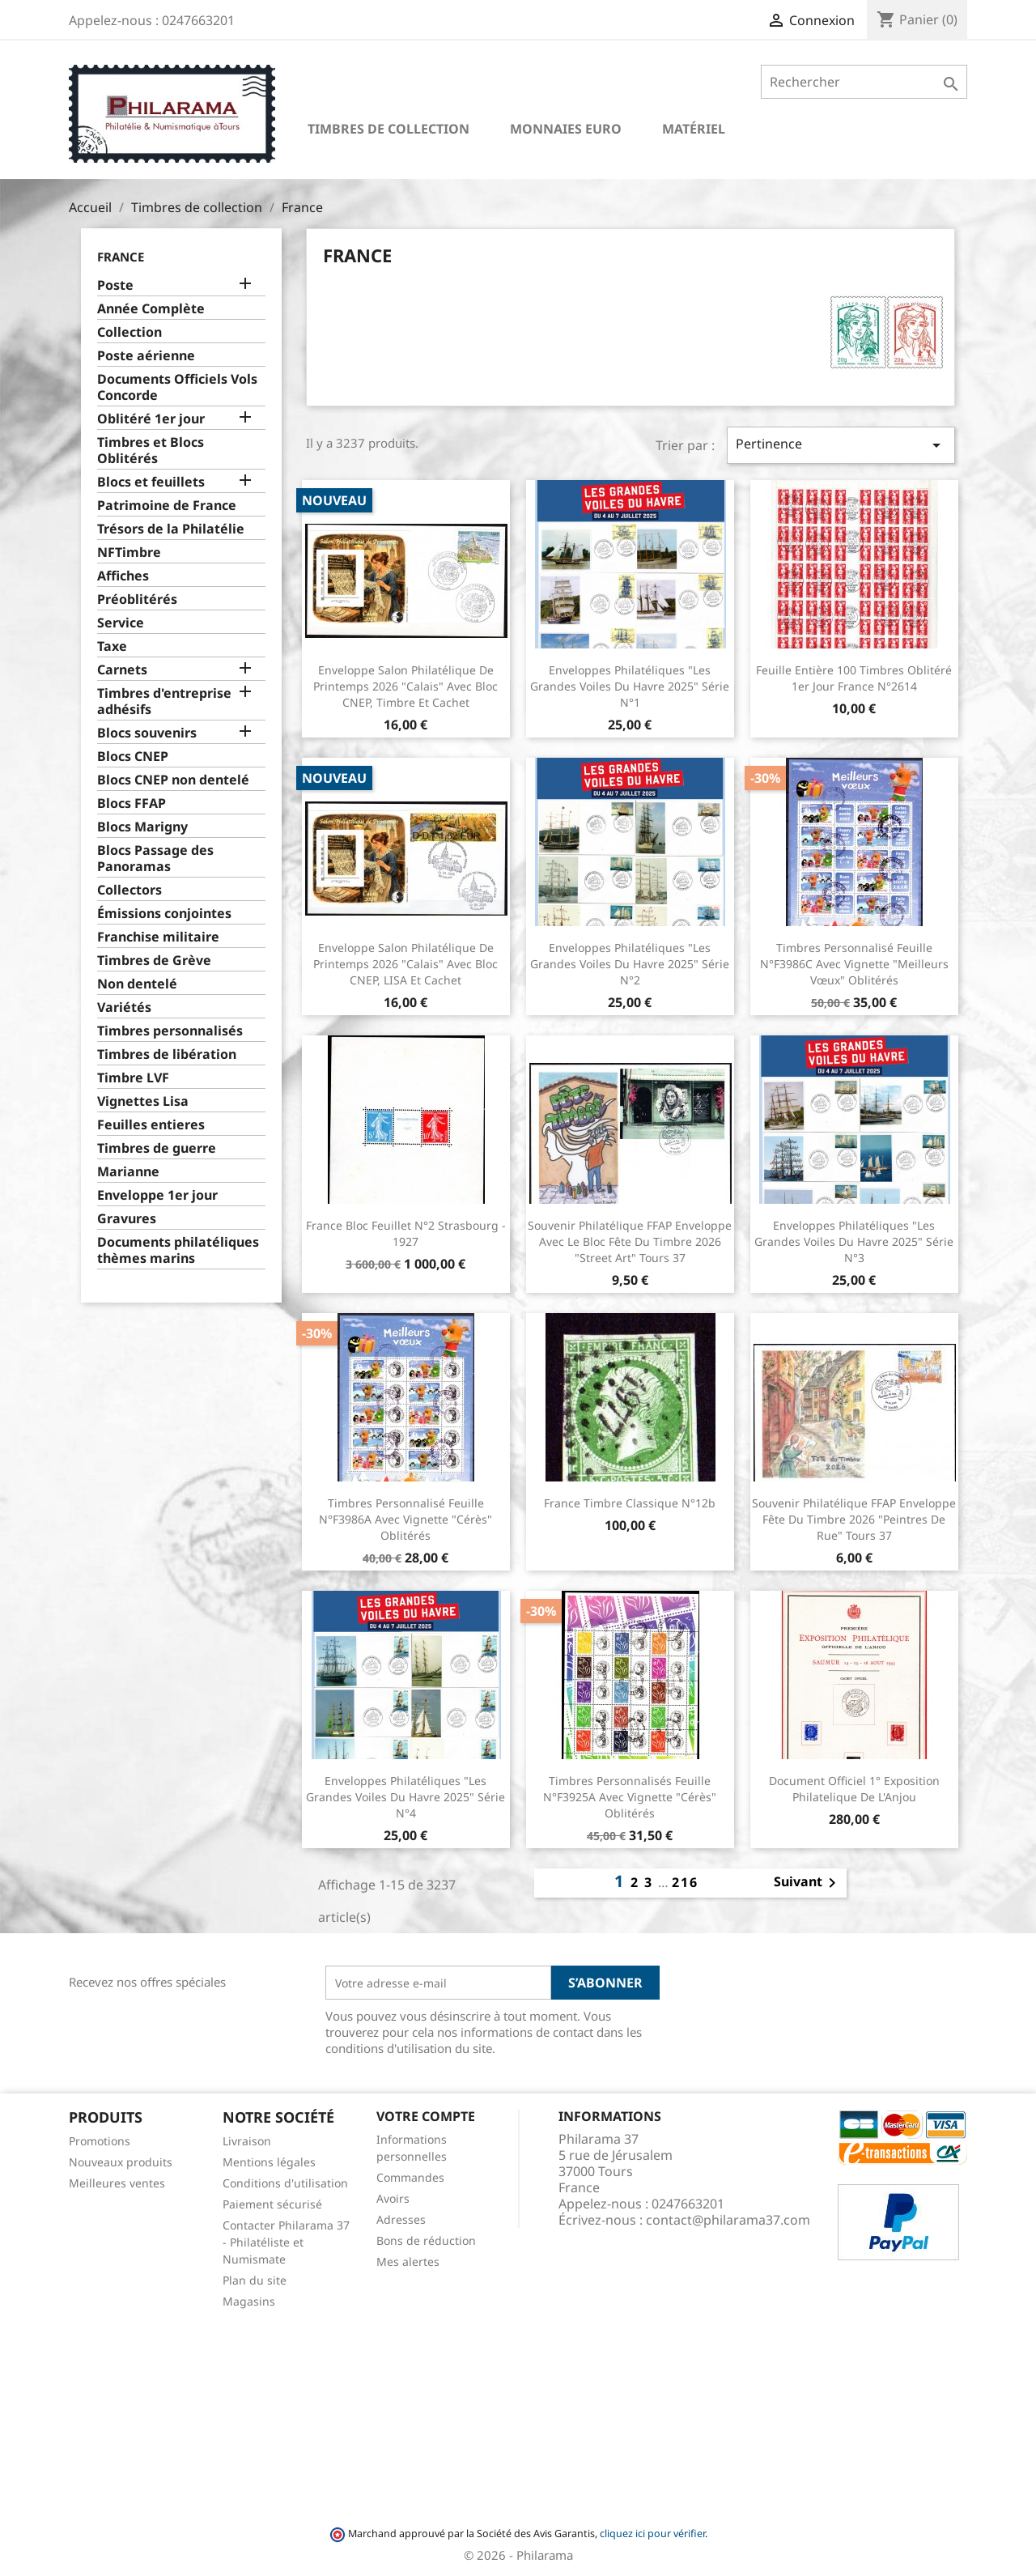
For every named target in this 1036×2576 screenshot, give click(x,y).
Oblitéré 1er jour (151, 418)
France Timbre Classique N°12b (629, 1503)
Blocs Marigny (142, 826)
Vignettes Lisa (143, 1101)
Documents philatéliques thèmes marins (178, 1250)
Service (120, 622)
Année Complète (151, 308)
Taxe (112, 646)
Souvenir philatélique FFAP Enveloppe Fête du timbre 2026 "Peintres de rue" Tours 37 (854, 1519)
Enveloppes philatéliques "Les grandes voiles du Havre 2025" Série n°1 (629, 686)
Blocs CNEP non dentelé (173, 780)
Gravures (126, 1218)
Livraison (247, 2141)
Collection (129, 332)
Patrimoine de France (166, 505)
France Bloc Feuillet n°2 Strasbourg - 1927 (406, 1233)
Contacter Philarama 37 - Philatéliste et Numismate (286, 2242)
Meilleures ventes (117, 2183)
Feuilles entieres (151, 1124)
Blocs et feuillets (151, 482)
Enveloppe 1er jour (157, 1195)
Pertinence (841, 445)
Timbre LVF (133, 1077)
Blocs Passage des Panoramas (155, 858)
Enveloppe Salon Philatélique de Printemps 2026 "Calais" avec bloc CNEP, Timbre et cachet (405, 686)
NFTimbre (129, 552)
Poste (115, 285)
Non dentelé (137, 984)
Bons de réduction (426, 2240)
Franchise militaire (158, 937)
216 (685, 1882)
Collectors (129, 890)
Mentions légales (269, 2162)
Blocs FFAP (131, 803)
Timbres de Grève (154, 960)
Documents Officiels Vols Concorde (177, 387)
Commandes (410, 2177)
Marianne (128, 1171)
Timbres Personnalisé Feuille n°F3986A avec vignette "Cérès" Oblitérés (405, 1519)
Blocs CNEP (132, 756)
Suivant (808, 1883)
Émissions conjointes (164, 913)
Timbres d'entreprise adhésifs (164, 701)
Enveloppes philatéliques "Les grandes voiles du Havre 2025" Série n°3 (853, 1241)
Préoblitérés (137, 599)
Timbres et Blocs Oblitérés (150, 450)
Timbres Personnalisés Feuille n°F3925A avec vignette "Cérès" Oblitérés (629, 1797)
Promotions (99, 2141)
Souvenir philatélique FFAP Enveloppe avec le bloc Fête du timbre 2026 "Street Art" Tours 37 (630, 1241)
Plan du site (255, 2280)
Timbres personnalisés (170, 1030)
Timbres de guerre (156, 1148)
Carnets (122, 669)
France (120, 257)
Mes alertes (407, 2261)
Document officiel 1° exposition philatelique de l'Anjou (854, 1788)
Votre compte (425, 2116)
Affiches (123, 575)
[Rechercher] (864, 82)
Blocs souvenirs (147, 733)
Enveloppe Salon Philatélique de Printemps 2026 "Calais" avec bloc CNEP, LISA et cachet (405, 964)
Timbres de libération (166, 1054)
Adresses (401, 2219)
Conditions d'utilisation (285, 2183)
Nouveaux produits (120, 2162)
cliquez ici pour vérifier (652, 2533)
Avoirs (393, 2198)
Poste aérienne (146, 355)
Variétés (124, 1007)
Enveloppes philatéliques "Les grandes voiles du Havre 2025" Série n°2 (629, 964)
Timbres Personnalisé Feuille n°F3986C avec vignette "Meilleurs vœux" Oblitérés (854, 964)
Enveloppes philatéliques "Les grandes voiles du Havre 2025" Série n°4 (405, 1797)
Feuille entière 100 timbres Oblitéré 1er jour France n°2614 (854, 678)
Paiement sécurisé (272, 2204)
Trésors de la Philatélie (170, 529)
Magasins (249, 2301)
